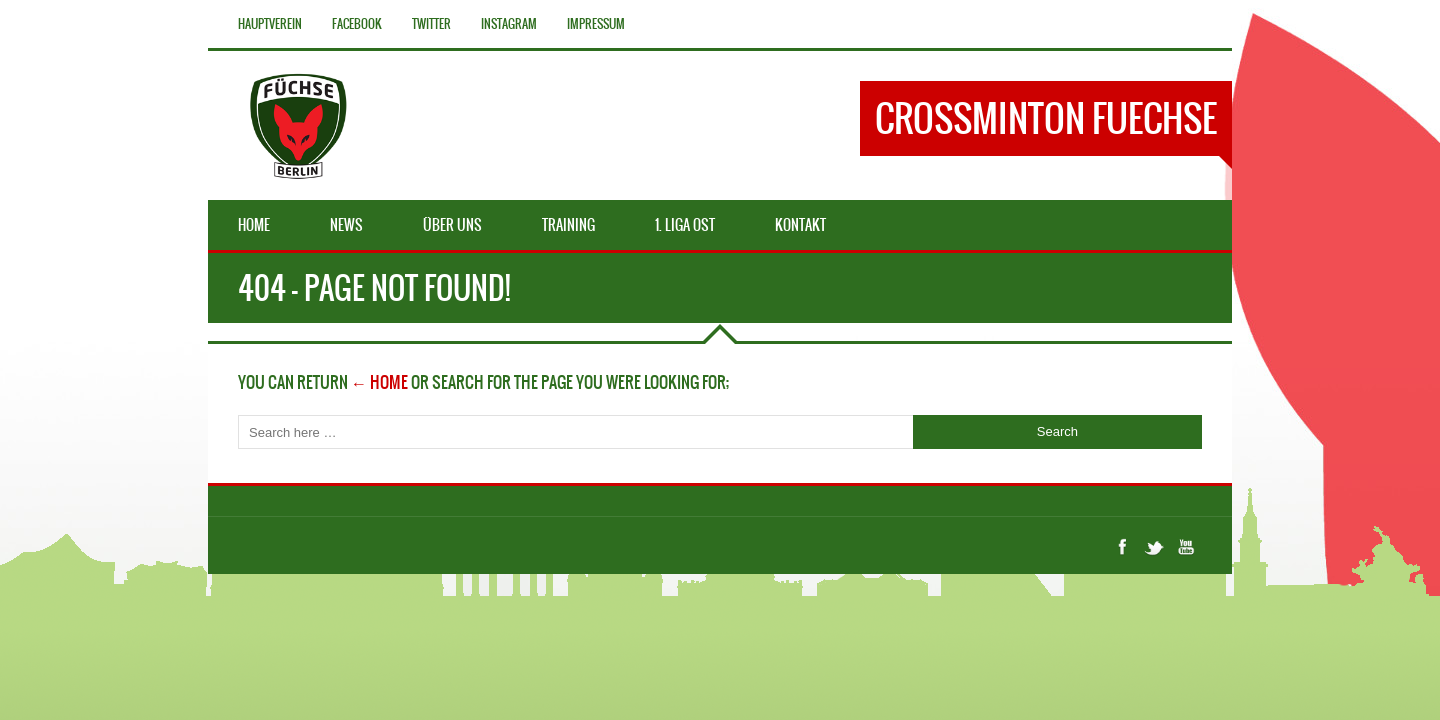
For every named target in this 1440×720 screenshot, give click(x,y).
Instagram (509, 24)
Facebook (357, 24)
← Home (379, 382)
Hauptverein (270, 24)
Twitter (431, 24)
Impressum (596, 24)
